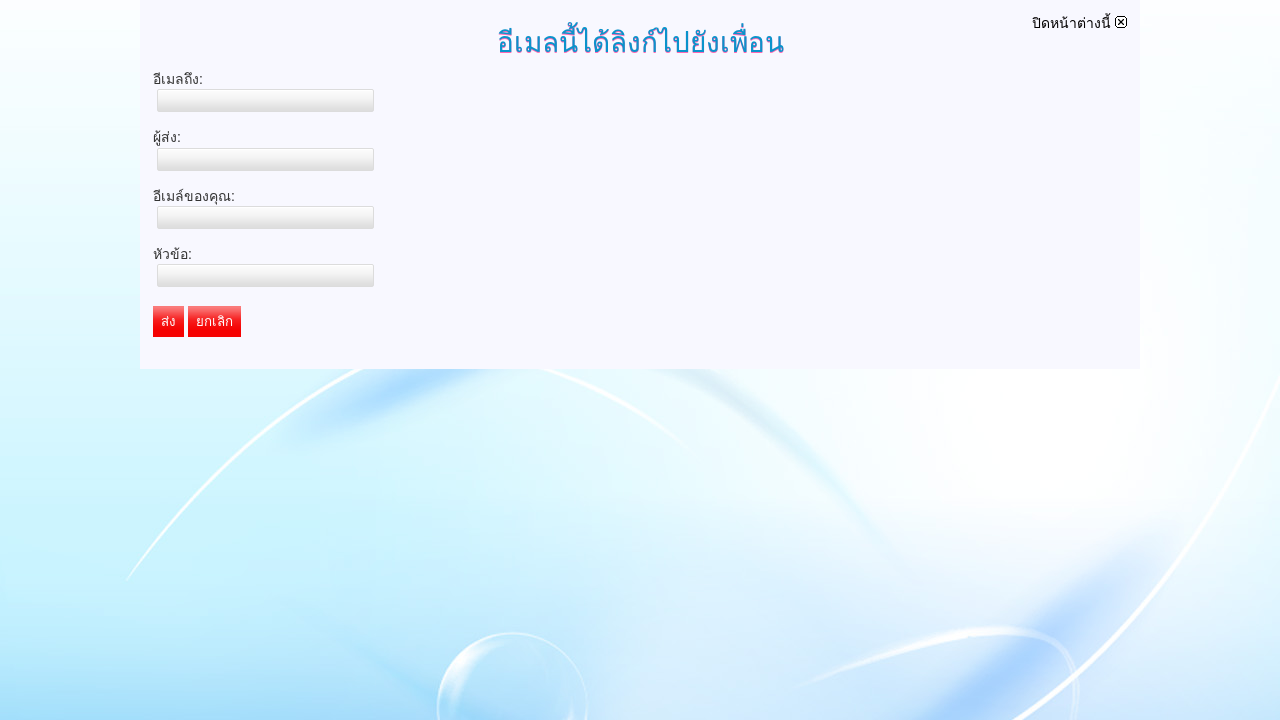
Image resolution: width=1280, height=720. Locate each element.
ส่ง (168, 321)
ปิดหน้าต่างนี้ (1079, 23)
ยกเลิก (214, 321)
